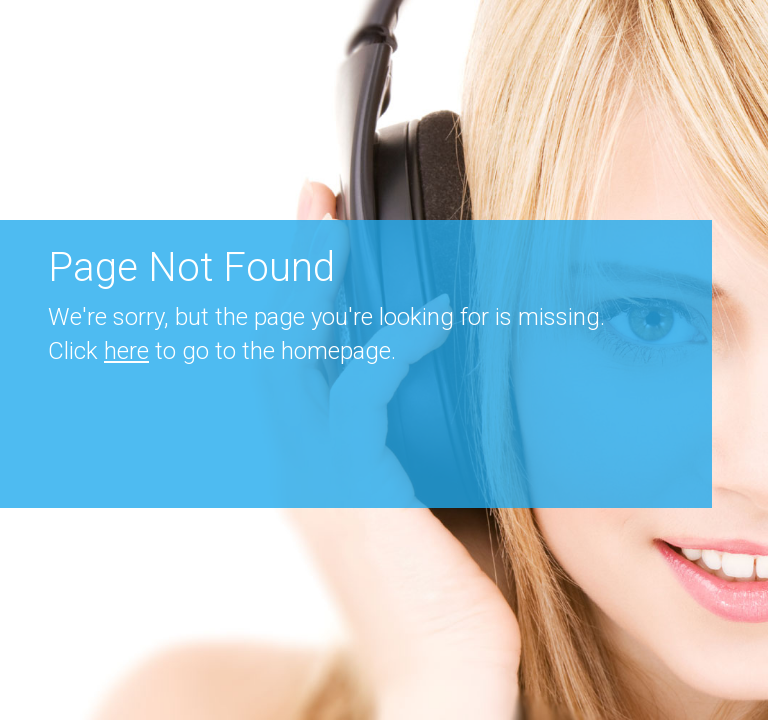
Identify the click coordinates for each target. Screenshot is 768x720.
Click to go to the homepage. (222, 351)
